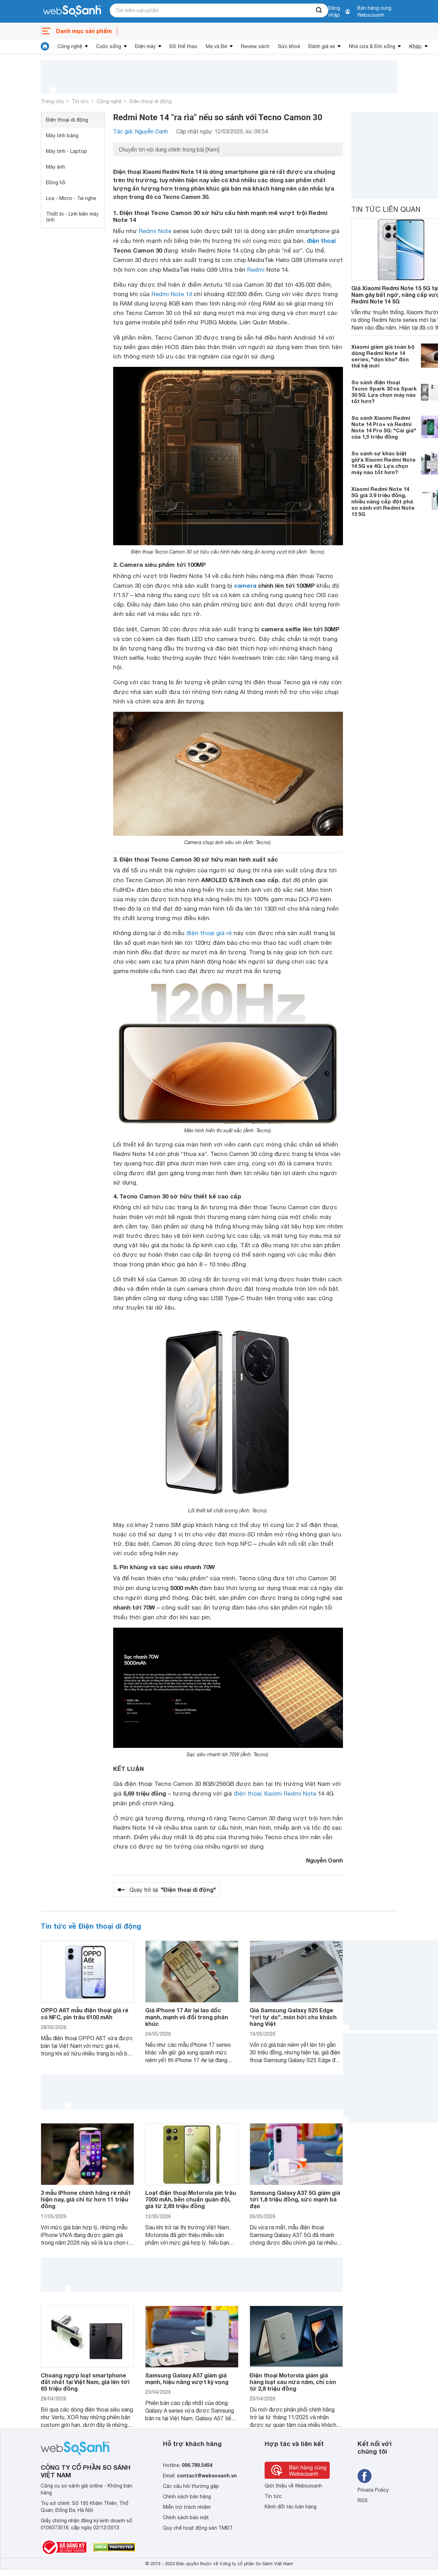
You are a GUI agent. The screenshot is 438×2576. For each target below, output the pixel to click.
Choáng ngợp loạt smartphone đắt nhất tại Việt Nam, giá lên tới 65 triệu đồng (85, 2382)
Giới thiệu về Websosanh (293, 2486)
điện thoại (321, 240)
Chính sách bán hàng (187, 2496)
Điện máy (145, 46)
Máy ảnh (55, 167)
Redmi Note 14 (171, 294)
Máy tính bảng (62, 135)
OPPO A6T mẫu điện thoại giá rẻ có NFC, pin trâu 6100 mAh (84, 2013)
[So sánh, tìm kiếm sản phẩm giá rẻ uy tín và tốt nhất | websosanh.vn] (72, 11)
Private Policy (373, 2490)
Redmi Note (155, 230)
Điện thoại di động (151, 101)
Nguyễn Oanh (324, 1860)
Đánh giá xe (321, 46)
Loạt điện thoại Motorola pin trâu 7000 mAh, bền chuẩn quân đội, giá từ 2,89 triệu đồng (190, 2199)
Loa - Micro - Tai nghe (71, 198)
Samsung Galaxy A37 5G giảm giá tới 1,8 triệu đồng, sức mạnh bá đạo (295, 2199)
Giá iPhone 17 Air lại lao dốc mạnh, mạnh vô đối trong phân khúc (186, 2017)
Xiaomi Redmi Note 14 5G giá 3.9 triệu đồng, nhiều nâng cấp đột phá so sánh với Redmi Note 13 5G (383, 501)
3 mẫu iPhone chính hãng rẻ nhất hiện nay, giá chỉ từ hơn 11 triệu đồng (86, 2199)
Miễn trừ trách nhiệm (187, 2507)
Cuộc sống (108, 46)
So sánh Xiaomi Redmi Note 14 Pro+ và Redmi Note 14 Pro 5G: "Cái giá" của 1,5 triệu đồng (383, 427)
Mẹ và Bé (216, 46)
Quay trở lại (173, 1889)
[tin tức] (45, 46)
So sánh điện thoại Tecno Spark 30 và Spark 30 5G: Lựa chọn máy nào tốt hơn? (384, 391)
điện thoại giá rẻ (209, 933)
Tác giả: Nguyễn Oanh (140, 131)
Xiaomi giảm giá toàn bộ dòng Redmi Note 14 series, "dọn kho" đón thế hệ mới (383, 356)
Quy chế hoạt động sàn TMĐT (198, 2528)
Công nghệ (69, 46)
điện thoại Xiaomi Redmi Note (275, 1793)
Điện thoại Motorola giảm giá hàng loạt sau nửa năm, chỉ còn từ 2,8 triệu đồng (293, 2382)
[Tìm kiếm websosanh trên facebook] (364, 2476)
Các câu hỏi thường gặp (191, 2486)
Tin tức (80, 101)
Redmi (256, 269)
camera (245, 585)
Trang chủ (52, 101)
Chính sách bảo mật (186, 2517)
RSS (363, 2500)
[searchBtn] (319, 10)
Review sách (255, 46)
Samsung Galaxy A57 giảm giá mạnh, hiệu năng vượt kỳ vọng (186, 2378)
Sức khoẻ (289, 46)
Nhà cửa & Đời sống (372, 46)
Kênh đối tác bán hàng (290, 2506)
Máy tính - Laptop (66, 151)
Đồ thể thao (183, 46)
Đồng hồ (55, 182)
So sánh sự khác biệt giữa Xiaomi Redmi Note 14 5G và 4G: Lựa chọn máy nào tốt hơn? (383, 462)
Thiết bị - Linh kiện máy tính (72, 217)
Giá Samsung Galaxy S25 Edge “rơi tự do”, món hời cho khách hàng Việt (293, 2017)
